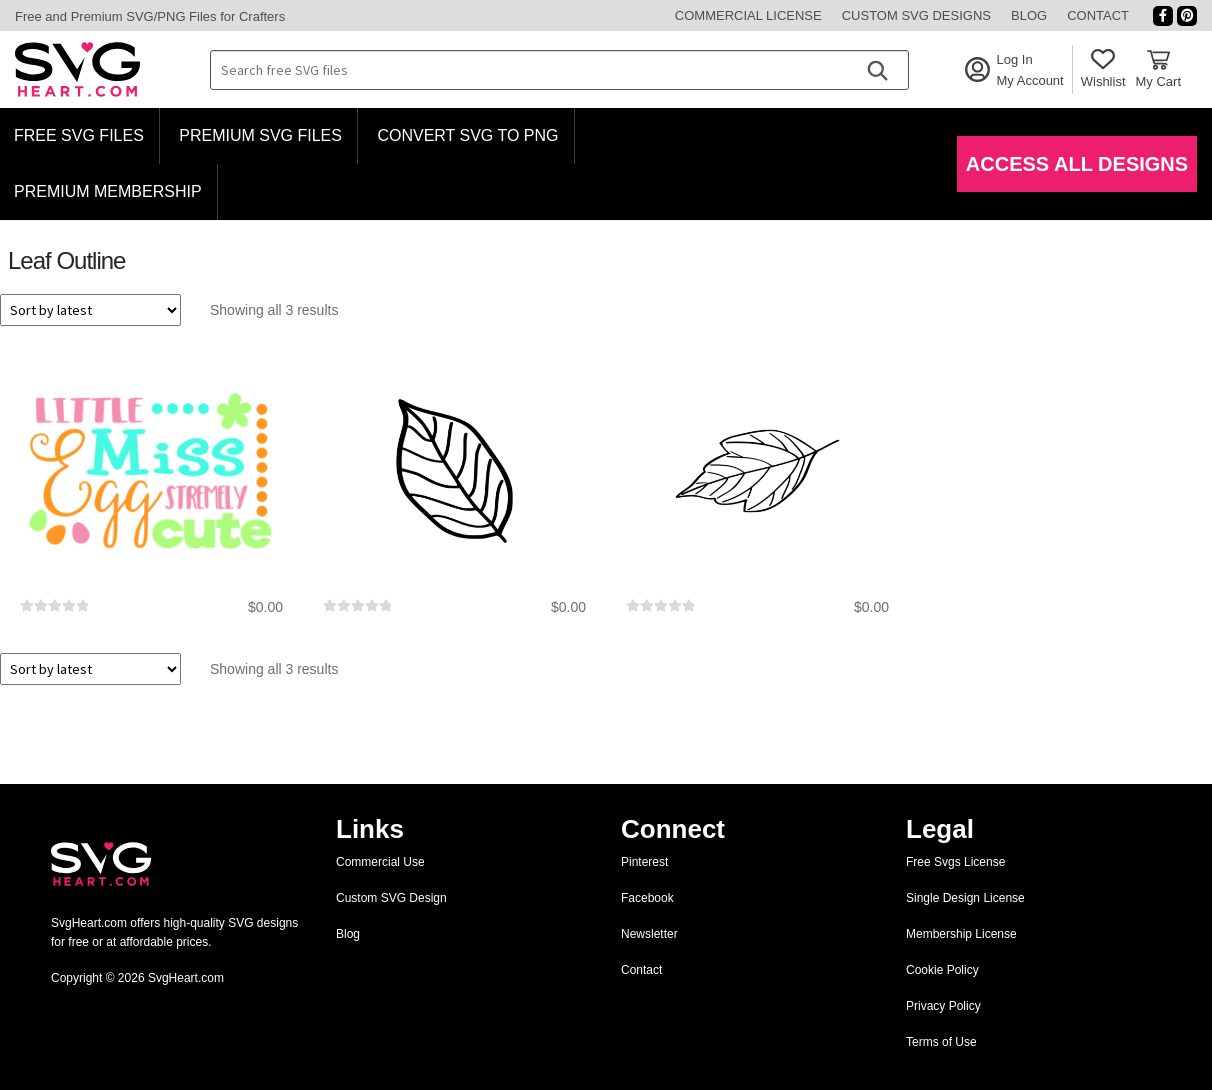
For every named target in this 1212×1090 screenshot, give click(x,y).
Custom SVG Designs (916, 15)
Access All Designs (1077, 164)
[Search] (877, 70)
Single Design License (965, 898)
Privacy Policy (943, 1006)
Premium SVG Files (260, 135)
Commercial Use (380, 862)
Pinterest (644, 862)
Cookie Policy (942, 970)
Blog (1029, 15)
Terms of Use (941, 1042)
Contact (1098, 15)
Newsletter (649, 934)
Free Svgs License (955, 862)
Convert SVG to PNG (467, 135)
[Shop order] (90, 310)
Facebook (647, 898)
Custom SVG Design (391, 898)
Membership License (961, 934)
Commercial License (748, 15)
